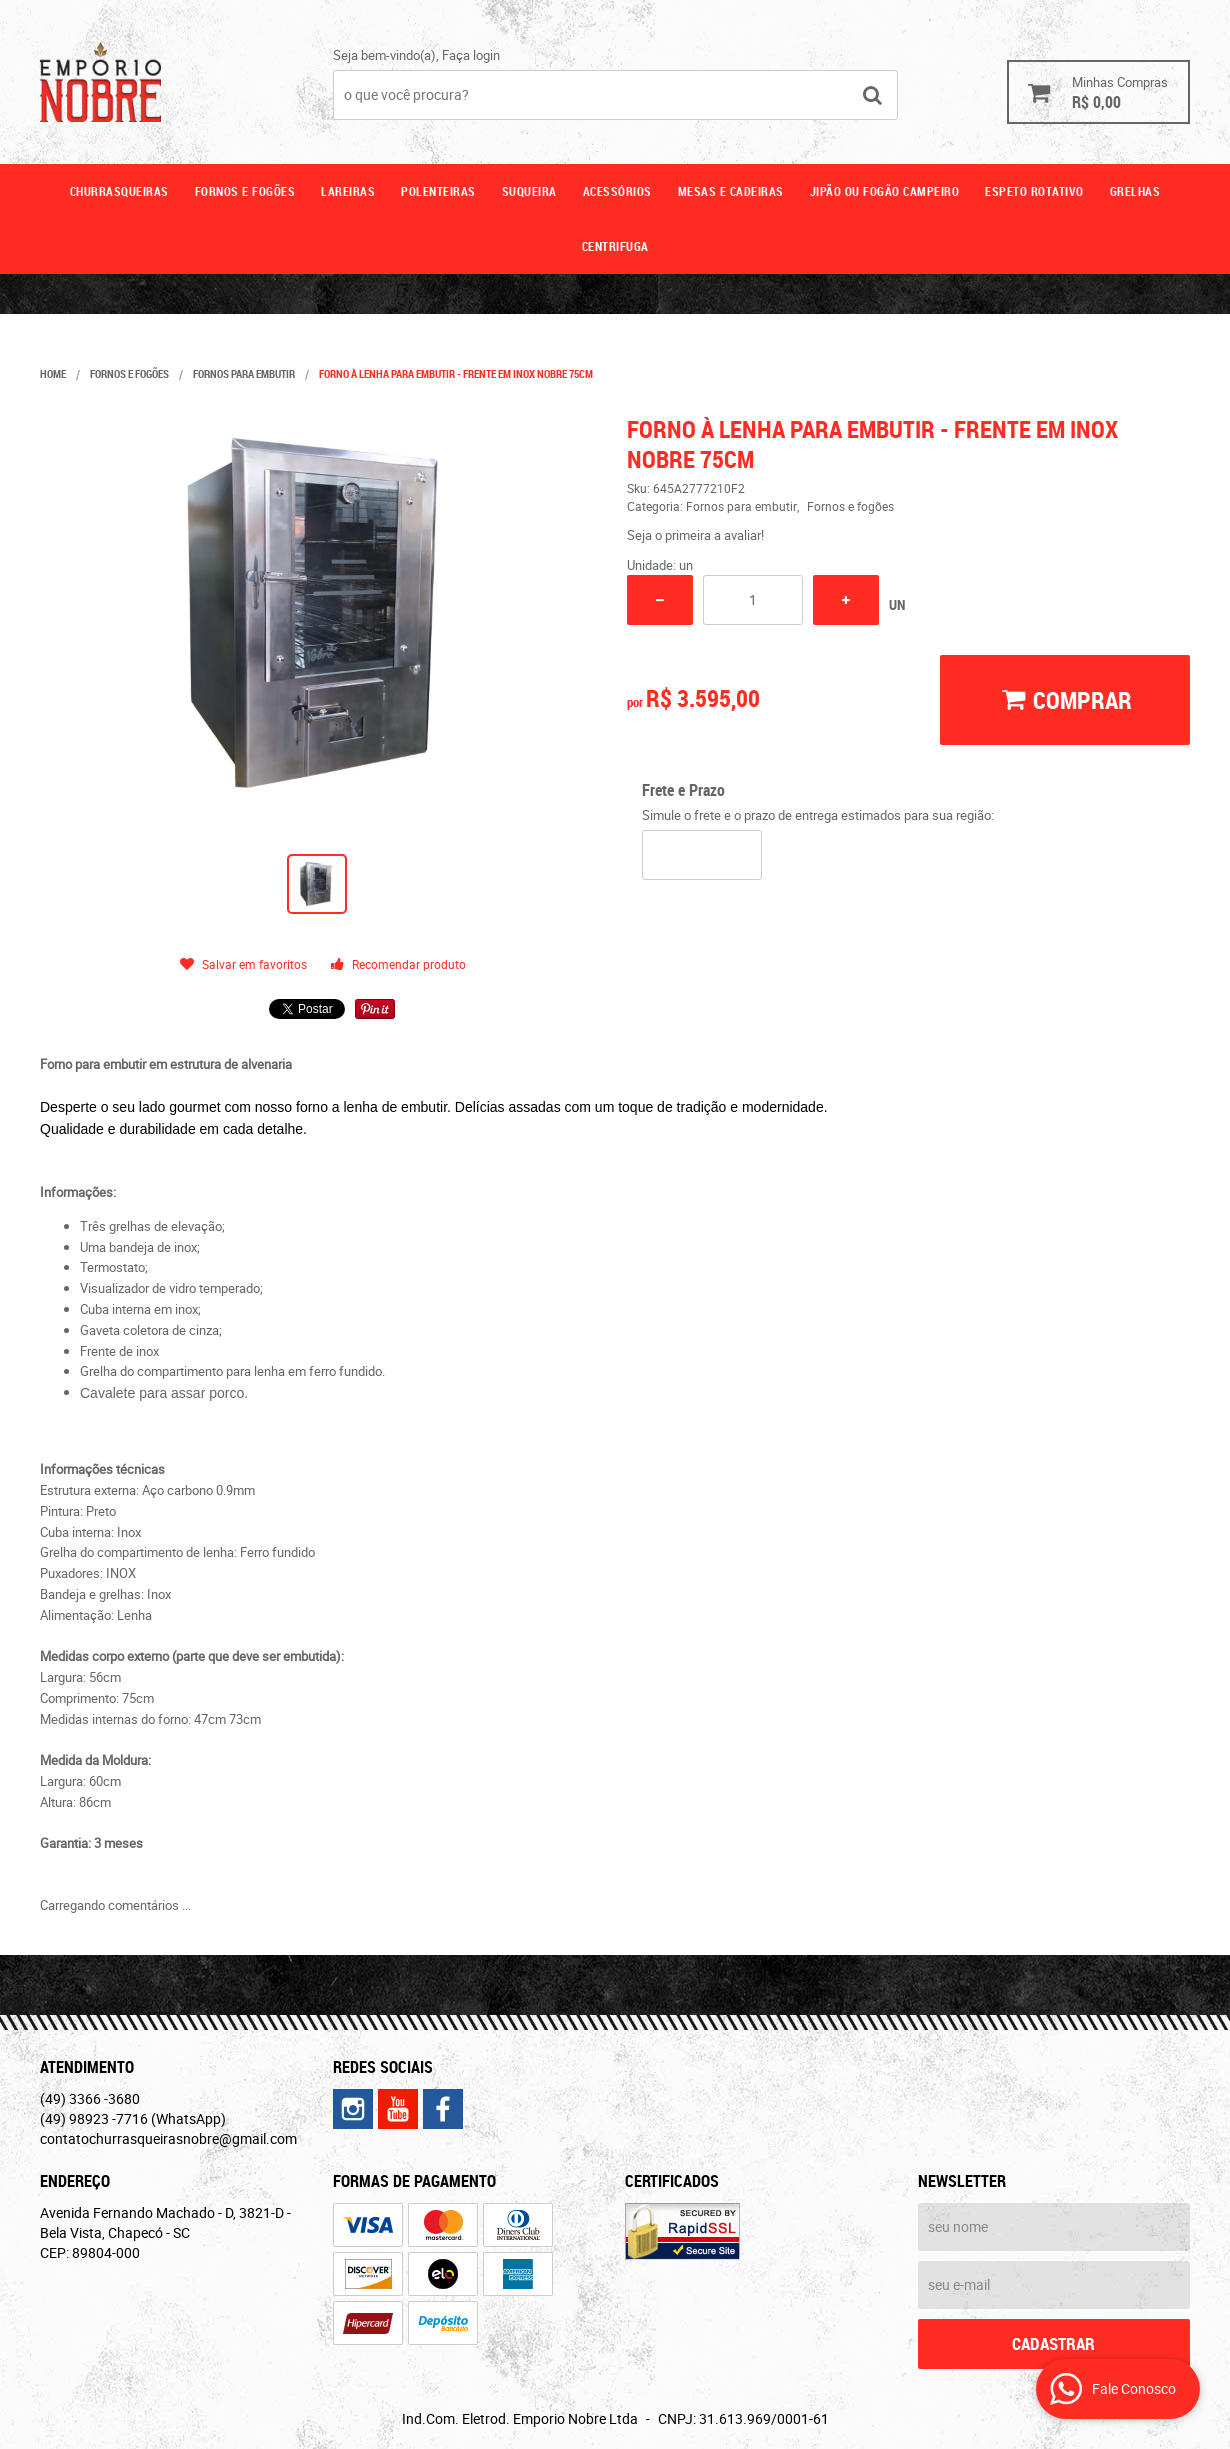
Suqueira (529, 191)
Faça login (471, 55)
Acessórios (617, 191)
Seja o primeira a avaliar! (695, 535)
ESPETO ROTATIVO (1034, 191)
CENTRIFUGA (615, 246)
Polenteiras (438, 191)
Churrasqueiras (119, 191)
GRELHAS (1135, 191)
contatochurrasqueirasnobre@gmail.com (168, 2138)
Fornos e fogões (245, 191)
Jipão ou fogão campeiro (885, 191)
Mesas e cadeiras (731, 191)
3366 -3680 (90, 2098)
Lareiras (348, 191)
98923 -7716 (133, 2118)
